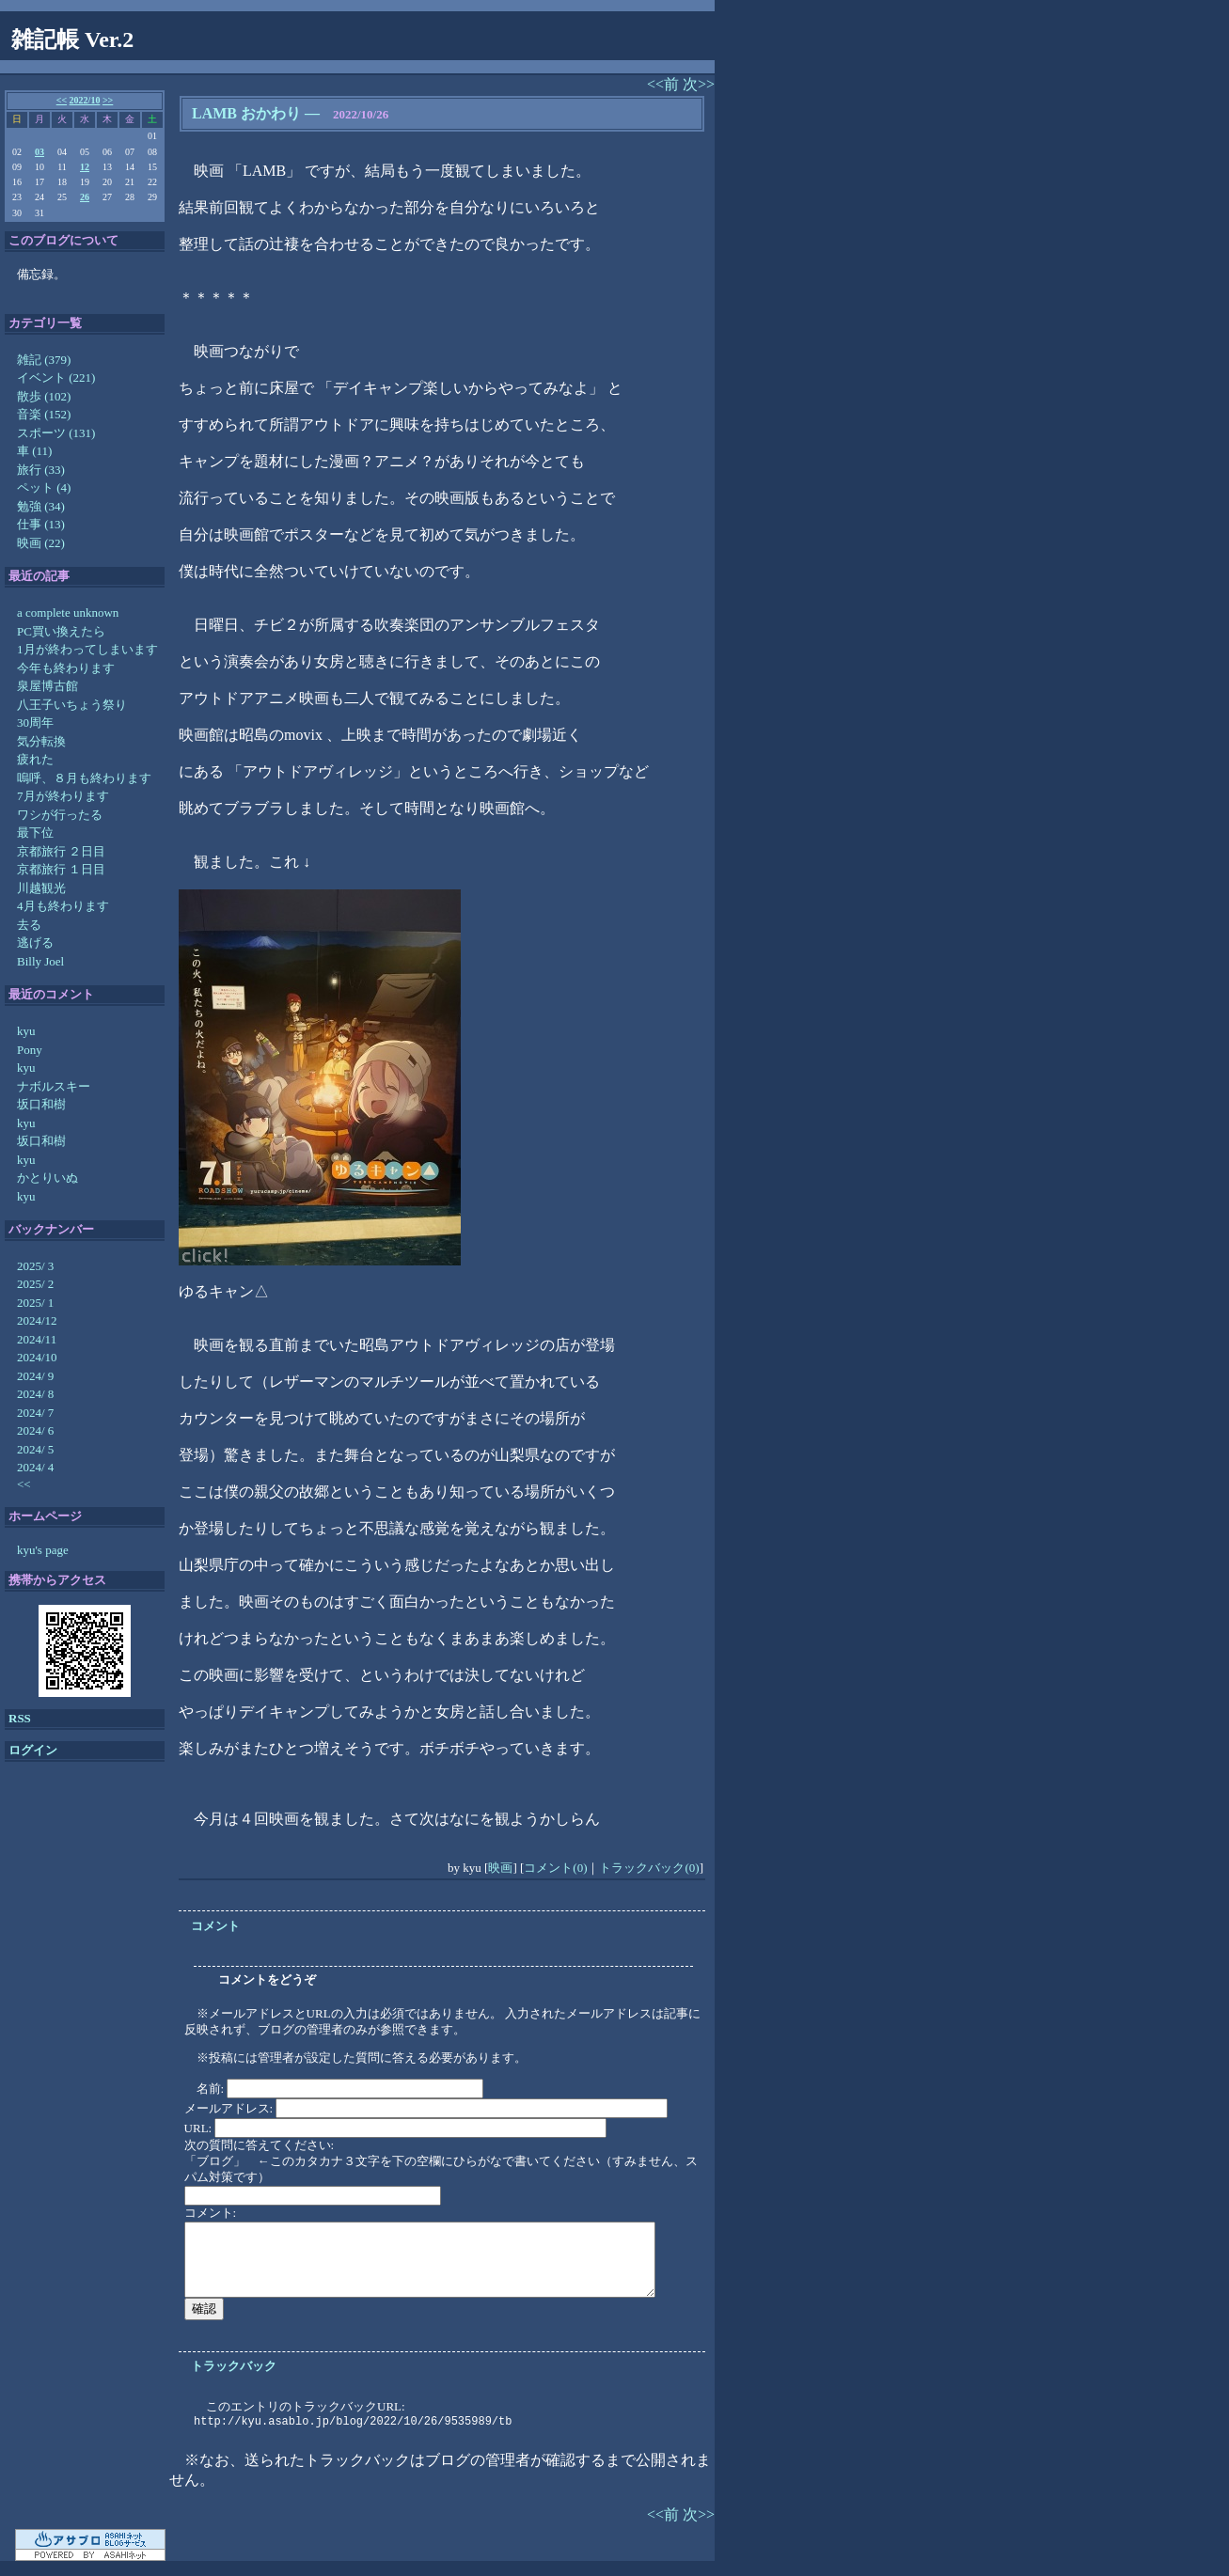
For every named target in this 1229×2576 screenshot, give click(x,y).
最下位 (35, 832)
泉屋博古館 (47, 686)
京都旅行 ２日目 (61, 851)
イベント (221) (56, 377)
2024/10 (37, 1357)
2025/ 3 (35, 1266)
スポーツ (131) (56, 433)
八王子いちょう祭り (72, 705)
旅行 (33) (41, 470)
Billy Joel (40, 961)
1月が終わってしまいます (87, 649)
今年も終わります (66, 668)
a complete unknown (67, 612)
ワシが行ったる (59, 815)
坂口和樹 (41, 1104)
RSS (19, 1718)
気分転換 (41, 741)
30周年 (35, 722)
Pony (29, 1050)
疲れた (35, 759)
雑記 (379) (44, 360)
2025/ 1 (35, 1303)
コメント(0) (555, 1868)
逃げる (35, 942)
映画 (500, 1868)
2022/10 (85, 100)
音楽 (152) (44, 414)
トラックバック (233, 2366)
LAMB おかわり (246, 113)
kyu (26, 1031)
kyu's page (43, 1550)
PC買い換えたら (61, 631)
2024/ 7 (35, 1413)
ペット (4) (44, 487)
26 (84, 197)
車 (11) (34, 451)
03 (39, 152)
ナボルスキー (53, 1086)
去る (29, 925)
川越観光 (41, 888)
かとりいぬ (47, 1177)
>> (107, 100)
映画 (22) (41, 543)
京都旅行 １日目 (61, 869)
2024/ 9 (35, 1376)
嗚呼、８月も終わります (84, 778)
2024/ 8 (35, 1394)
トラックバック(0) (649, 1868)
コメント (215, 1926)
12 (84, 167)
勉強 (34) (41, 506)
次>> (699, 84)
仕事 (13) (41, 524)
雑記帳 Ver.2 (72, 39)
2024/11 (36, 1339)
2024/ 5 (35, 1449)
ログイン (32, 1750)
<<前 (665, 84)
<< (61, 100)
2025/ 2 (35, 1284)
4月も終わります (63, 906)
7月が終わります (63, 796)
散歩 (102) (44, 396)
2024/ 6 (35, 1430)
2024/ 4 (35, 1467)
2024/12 (37, 1320)
